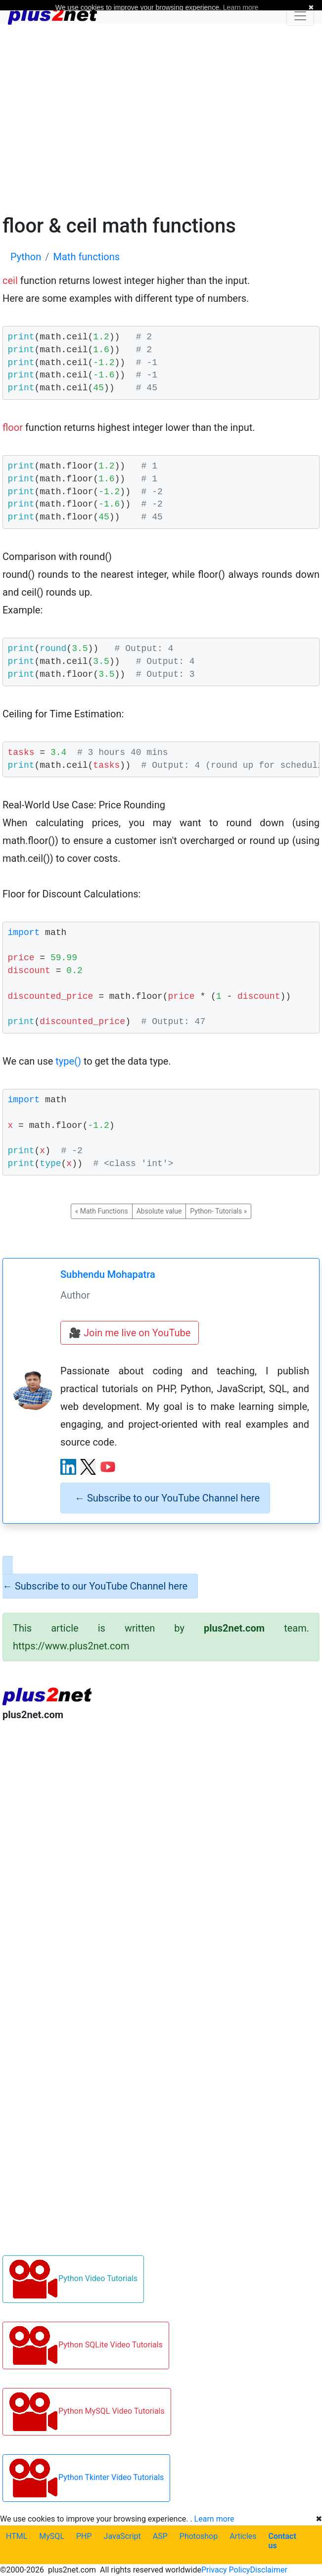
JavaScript (122, 2536)
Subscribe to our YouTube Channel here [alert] (167, 1498)
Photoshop (199, 2536)
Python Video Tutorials (73, 2279)
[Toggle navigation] (300, 16)
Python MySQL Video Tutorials (87, 2411)
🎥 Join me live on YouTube (129, 1333)
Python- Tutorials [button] (218, 1211)
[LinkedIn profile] (68, 1467)
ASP (160, 2536)
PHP (84, 2536)
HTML (16, 2536)
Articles (243, 2536)
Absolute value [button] (159, 1211)
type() (68, 1061)
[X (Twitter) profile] (88, 1467)
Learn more (214, 2519)
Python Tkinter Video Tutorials (86, 2478)
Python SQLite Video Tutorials (86, 2345)
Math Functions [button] (101, 1211)
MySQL (51, 2536)
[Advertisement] (161, 117)
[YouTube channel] (108, 1467)
